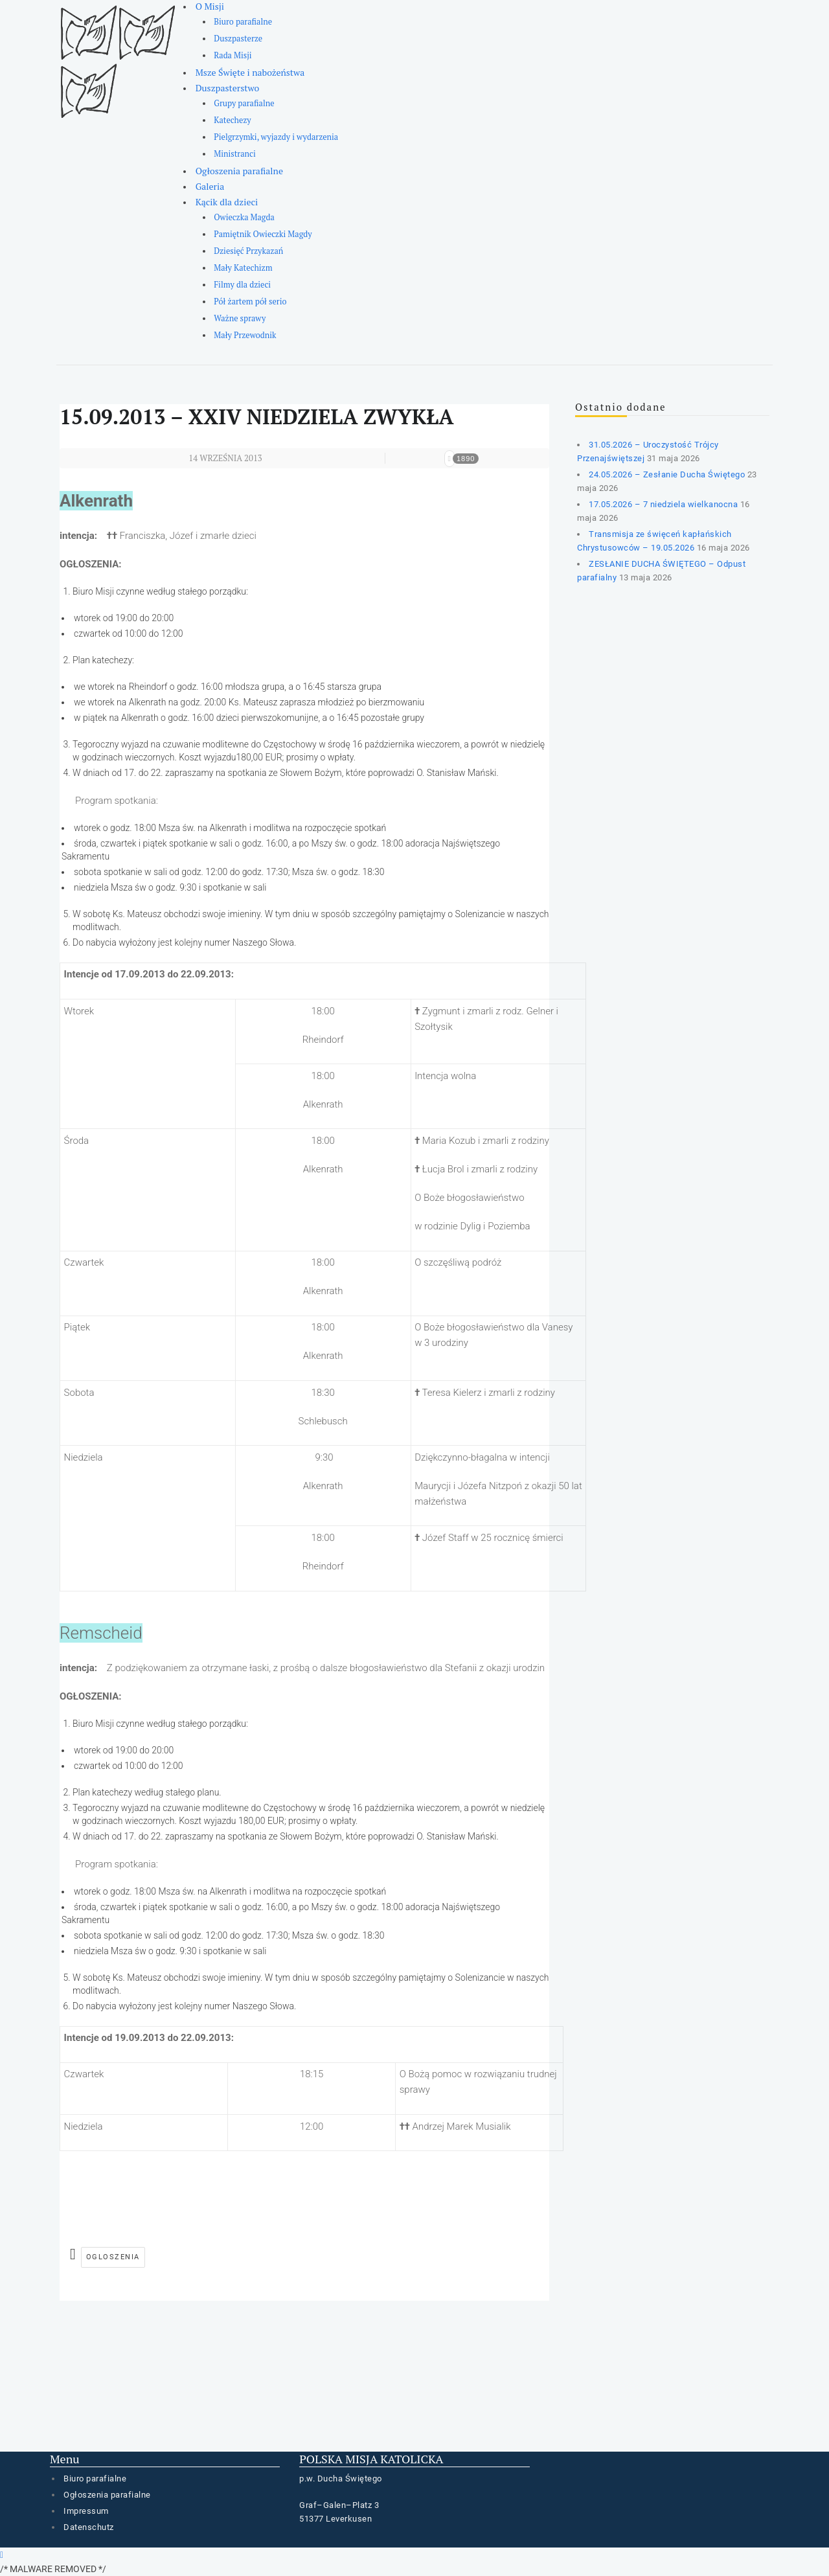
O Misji (210, 6)
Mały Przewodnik (245, 335)
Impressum (86, 2511)
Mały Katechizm (243, 267)
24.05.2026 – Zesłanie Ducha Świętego (667, 474)
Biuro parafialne (243, 21)
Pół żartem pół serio (250, 301)
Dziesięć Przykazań (248, 250)
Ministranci (234, 153)
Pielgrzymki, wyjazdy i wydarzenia (276, 136)
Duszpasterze (238, 38)
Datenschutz (88, 2527)
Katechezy (232, 120)
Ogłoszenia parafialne (239, 171)
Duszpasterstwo (228, 88)
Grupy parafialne (244, 103)
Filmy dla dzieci (242, 284)
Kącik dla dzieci (227, 202)
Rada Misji (232, 55)
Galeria (210, 186)
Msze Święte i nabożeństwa (250, 72)
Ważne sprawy (240, 318)
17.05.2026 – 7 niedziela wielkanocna (663, 504)
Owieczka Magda (244, 217)
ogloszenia (113, 2257)
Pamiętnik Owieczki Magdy (263, 234)
